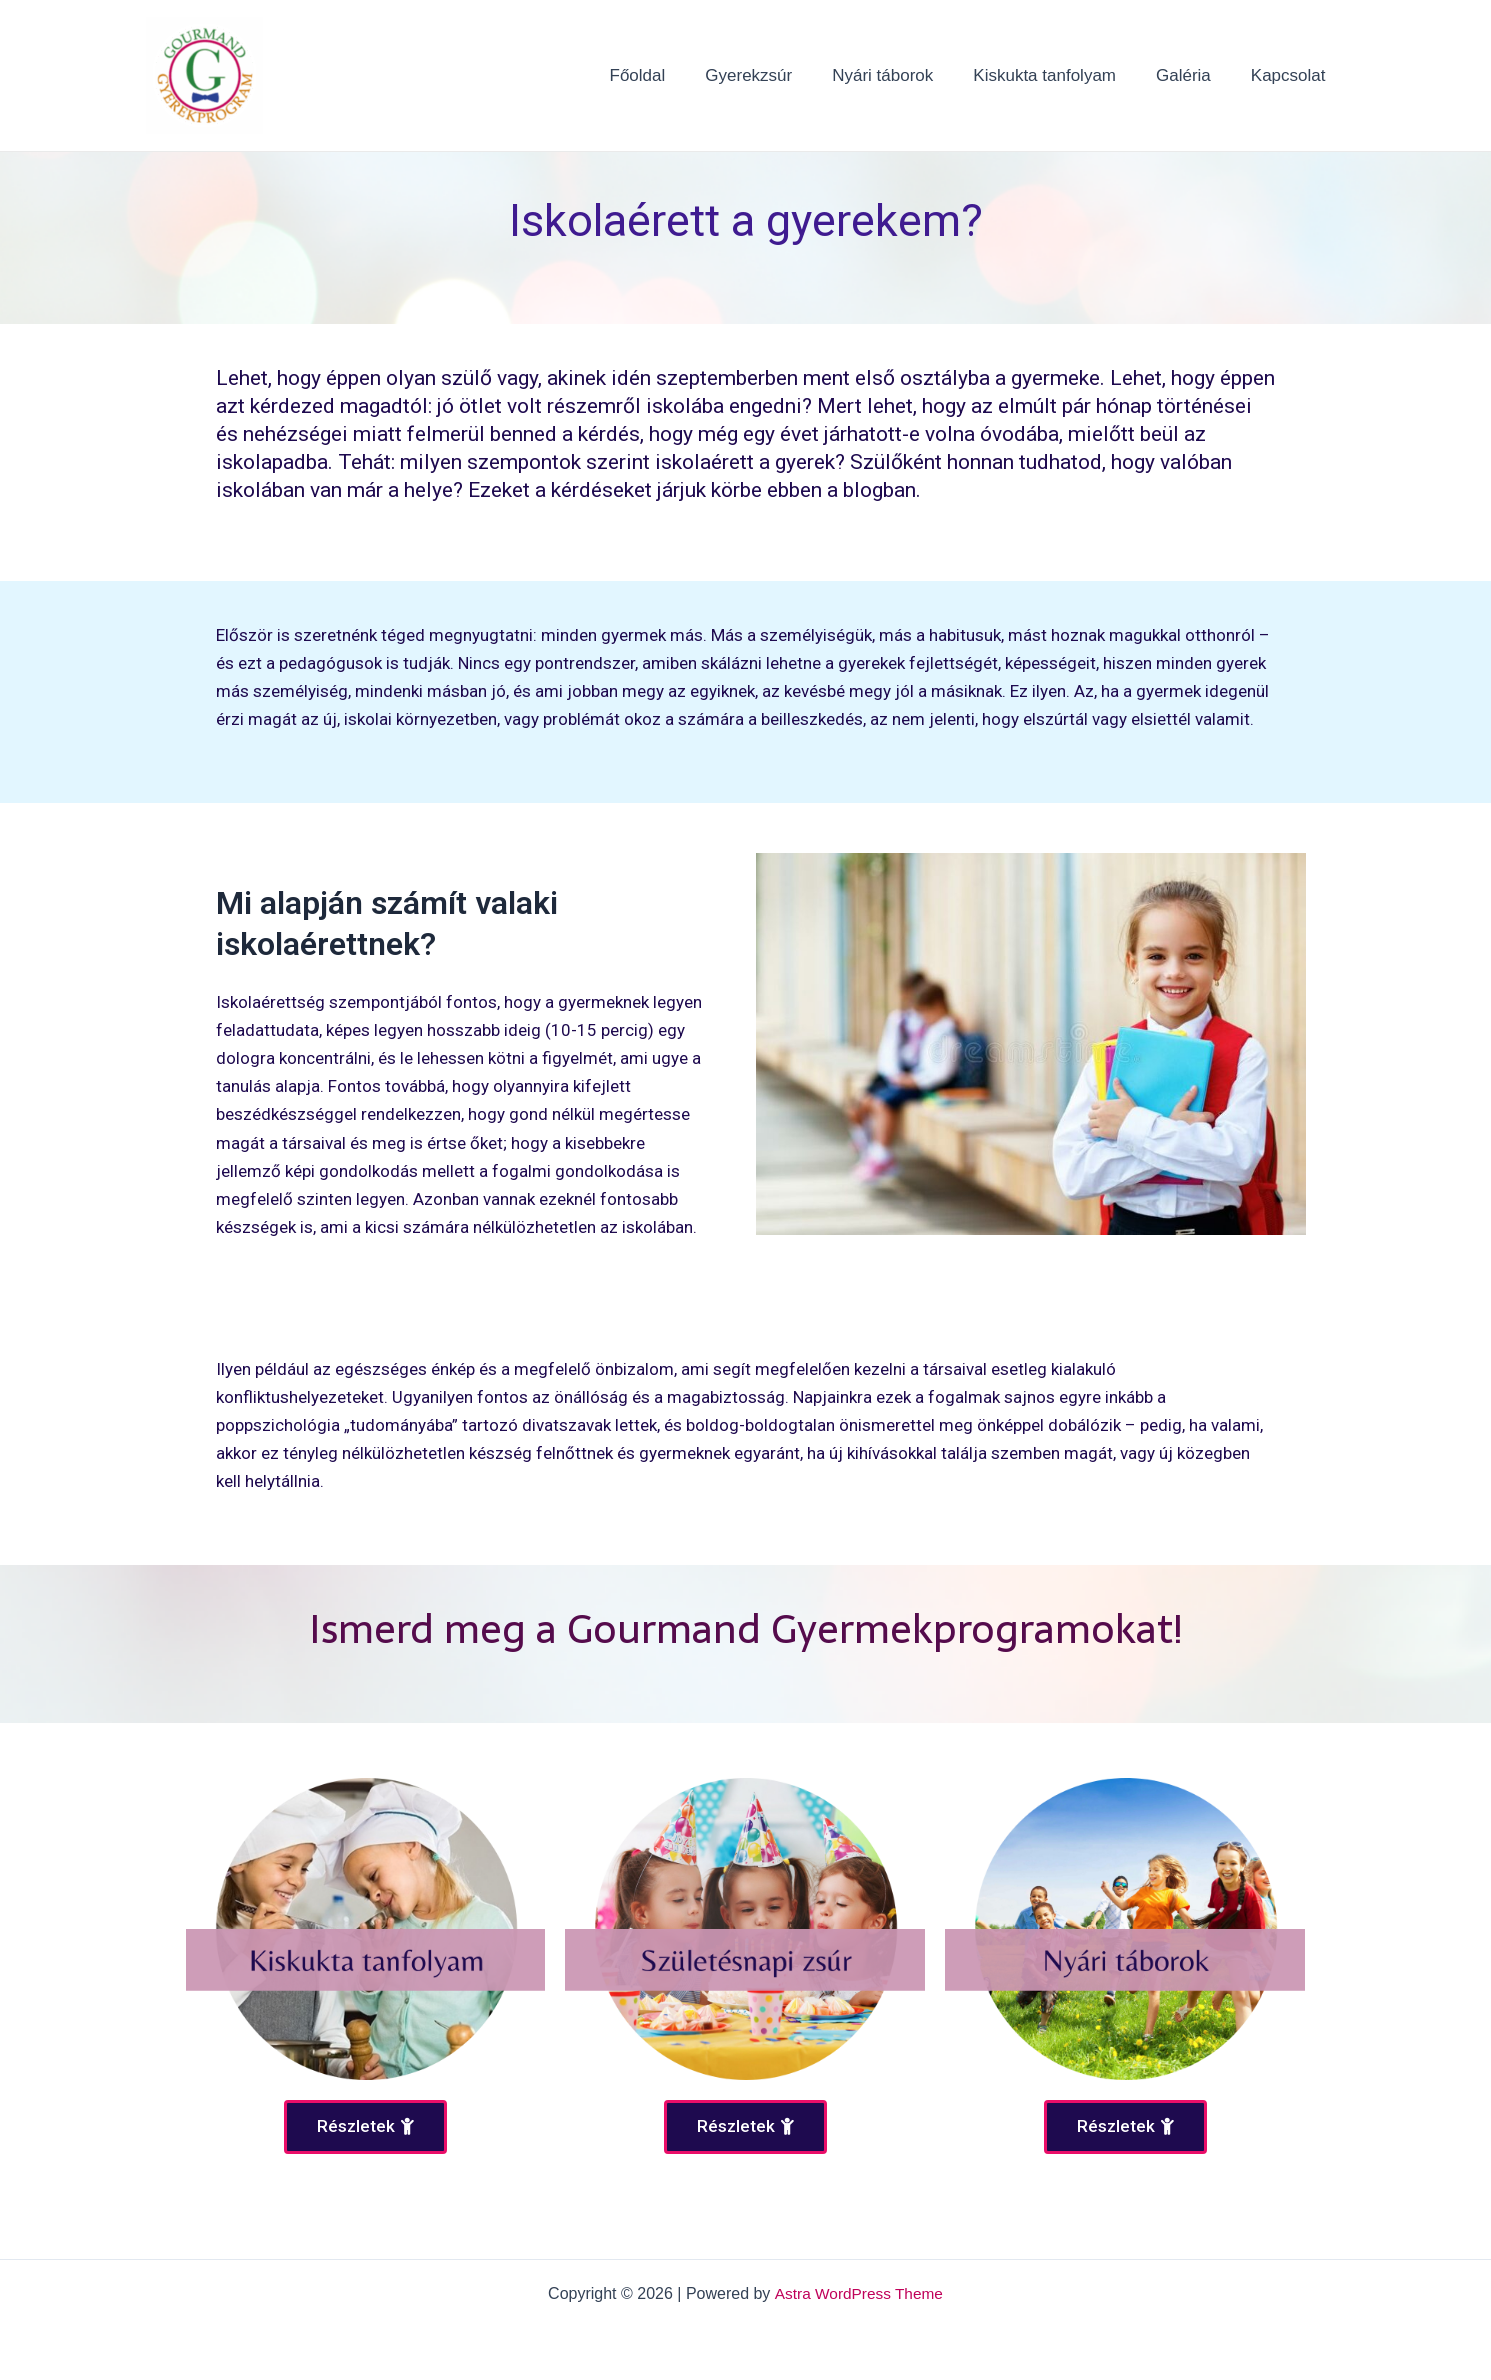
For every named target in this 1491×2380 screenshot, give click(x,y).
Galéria (1192, 75)
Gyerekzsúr (775, 75)
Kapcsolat (1291, 75)
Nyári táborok (903, 75)
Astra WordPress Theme (858, 2293)
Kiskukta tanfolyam (1059, 75)
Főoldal (671, 75)
